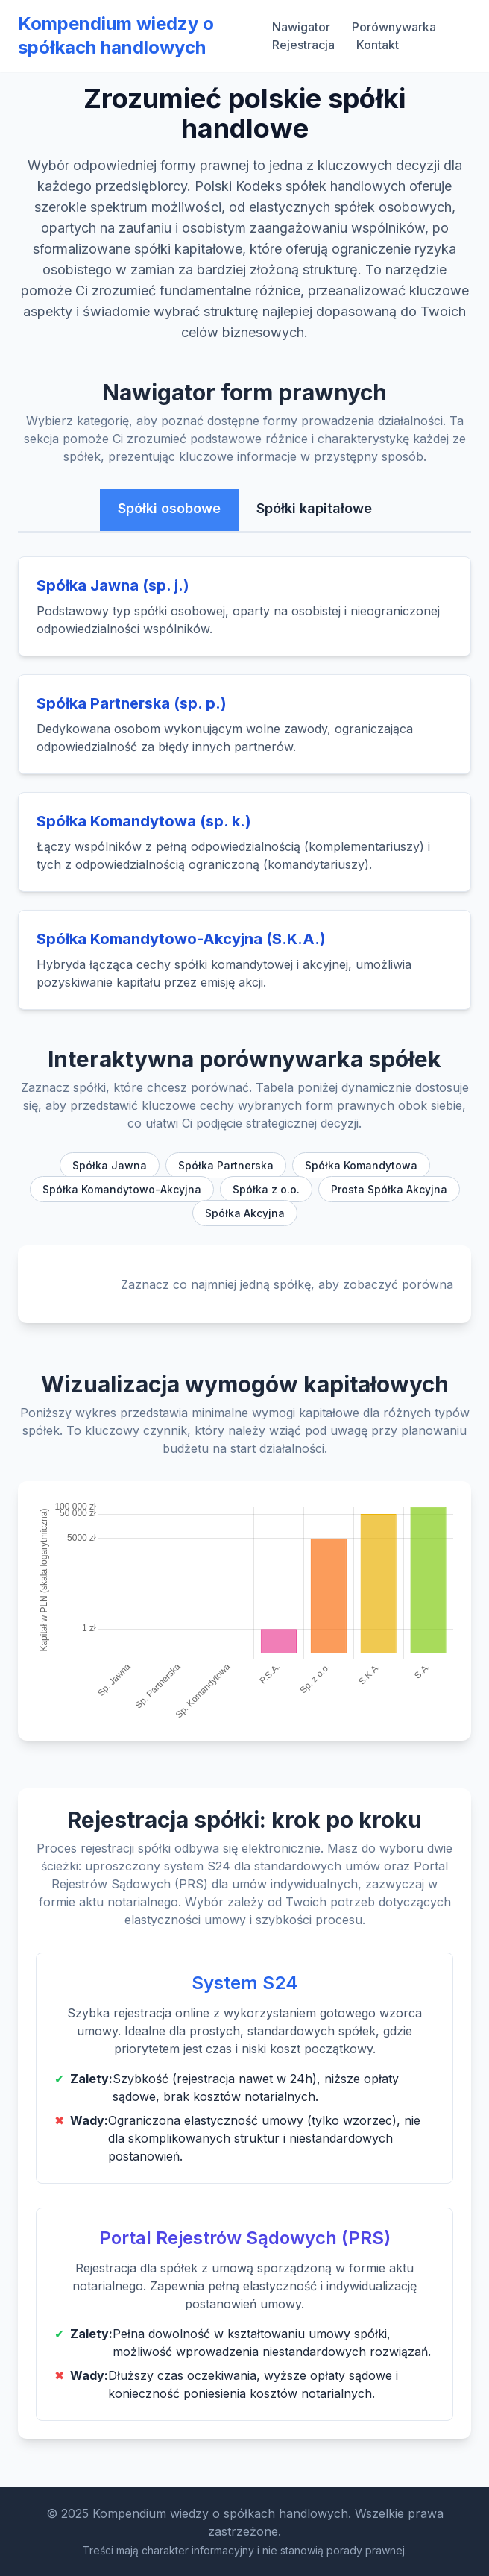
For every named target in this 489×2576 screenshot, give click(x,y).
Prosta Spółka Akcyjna (389, 1189)
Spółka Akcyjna (245, 1213)
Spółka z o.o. (266, 1189)
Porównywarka (394, 26)
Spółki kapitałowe (314, 508)
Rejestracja (303, 44)
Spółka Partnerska (226, 1165)
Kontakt (377, 44)
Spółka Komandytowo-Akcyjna (121, 1189)
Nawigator (301, 26)
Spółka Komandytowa (361, 1165)
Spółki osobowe (169, 508)
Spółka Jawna (109, 1165)
